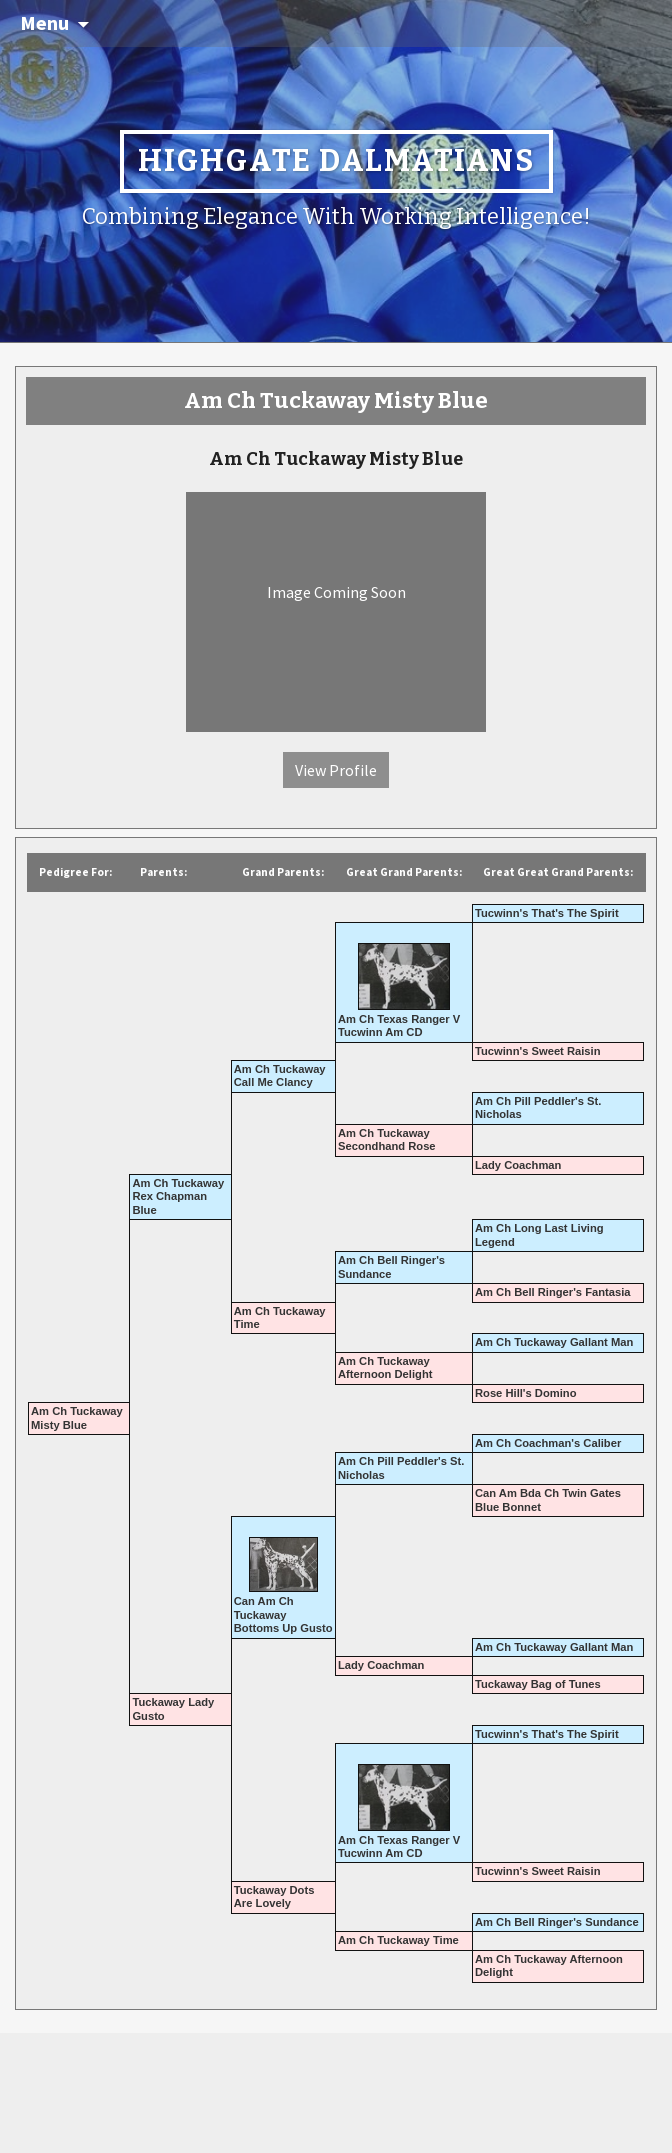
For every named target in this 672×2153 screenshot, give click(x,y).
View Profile (336, 770)
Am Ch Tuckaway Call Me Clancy (280, 1075)
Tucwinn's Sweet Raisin (538, 1051)
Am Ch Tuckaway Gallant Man (554, 1342)
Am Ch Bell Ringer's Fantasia (553, 1292)
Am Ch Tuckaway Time (398, 1940)
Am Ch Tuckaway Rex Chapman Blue (178, 1196)
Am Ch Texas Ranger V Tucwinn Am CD (399, 1025)
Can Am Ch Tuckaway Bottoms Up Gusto (283, 1614)
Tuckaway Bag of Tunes (538, 1684)
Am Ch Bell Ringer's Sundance (557, 1922)
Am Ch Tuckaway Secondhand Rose (387, 1139)
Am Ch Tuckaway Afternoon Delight (385, 1367)
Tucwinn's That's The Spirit (547, 913)
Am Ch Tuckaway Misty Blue (77, 1417)
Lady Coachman (518, 1165)
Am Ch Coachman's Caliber (548, 1443)
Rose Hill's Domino (526, 1393)
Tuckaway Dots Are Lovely (274, 1896)
